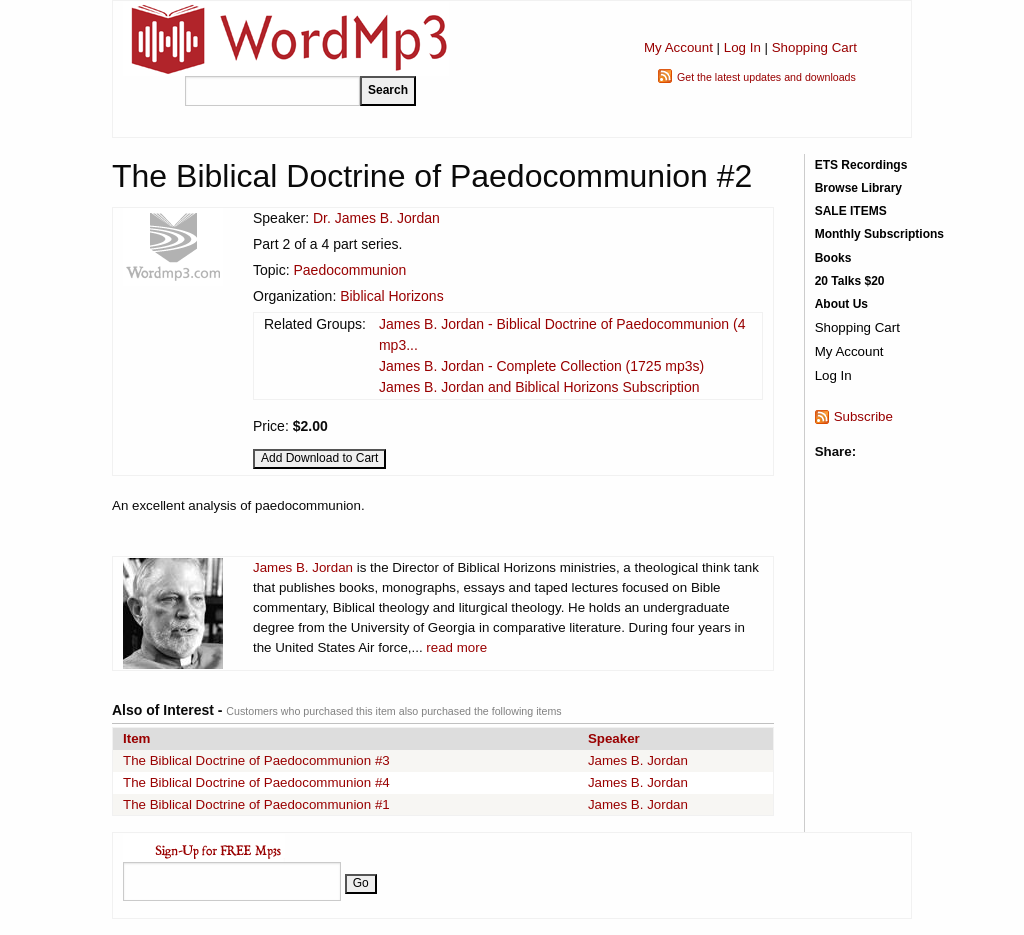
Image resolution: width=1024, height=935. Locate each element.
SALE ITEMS (851, 211)
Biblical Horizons (391, 296)
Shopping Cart (814, 47)
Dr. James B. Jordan (376, 218)
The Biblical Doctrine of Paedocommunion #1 (256, 804)
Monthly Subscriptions (879, 234)
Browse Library (858, 188)
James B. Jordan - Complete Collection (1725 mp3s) (541, 366)
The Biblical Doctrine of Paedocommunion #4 (256, 782)
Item (136, 738)
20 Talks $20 (850, 281)
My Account (678, 47)
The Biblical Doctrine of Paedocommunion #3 (256, 760)
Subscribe (863, 416)
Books (833, 258)
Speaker (614, 738)
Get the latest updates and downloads (766, 77)
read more (456, 647)
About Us (841, 304)
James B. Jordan (303, 567)
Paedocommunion (349, 270)
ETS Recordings (861, 165)
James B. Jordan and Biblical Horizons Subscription (539, 387)
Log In (742, 47)
